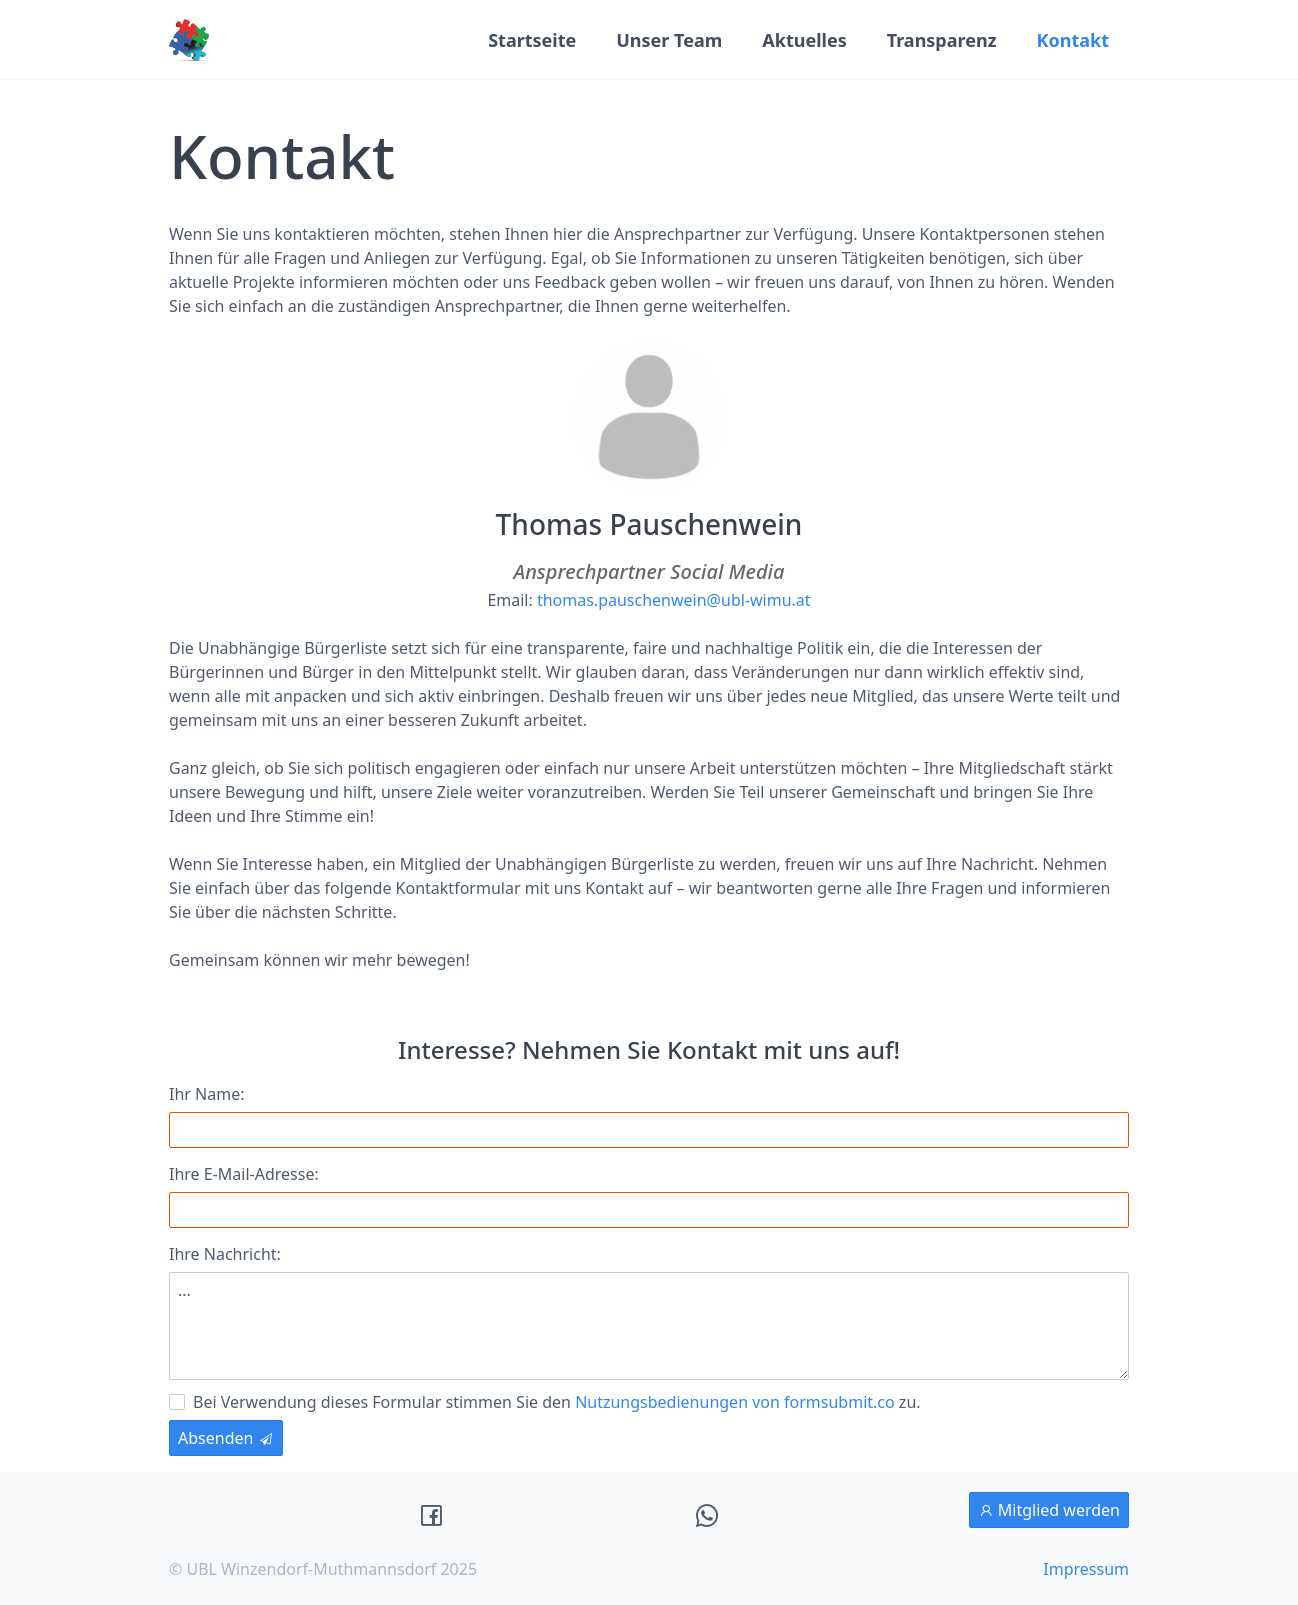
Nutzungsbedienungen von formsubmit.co (735, 1402)
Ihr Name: (207, 1094)
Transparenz (942, 40)
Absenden (226, 1438)
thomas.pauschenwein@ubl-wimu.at (674, 600)
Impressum (1086, 1569)
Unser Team (669, 40)
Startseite (532, 40)
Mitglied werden (1049, 1510)
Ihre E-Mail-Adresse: (244, 1174)
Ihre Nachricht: (225, 1254)
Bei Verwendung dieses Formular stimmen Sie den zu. (545, 1401)
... (649, 1326)
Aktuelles (804, 40)
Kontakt (1073, 40)
